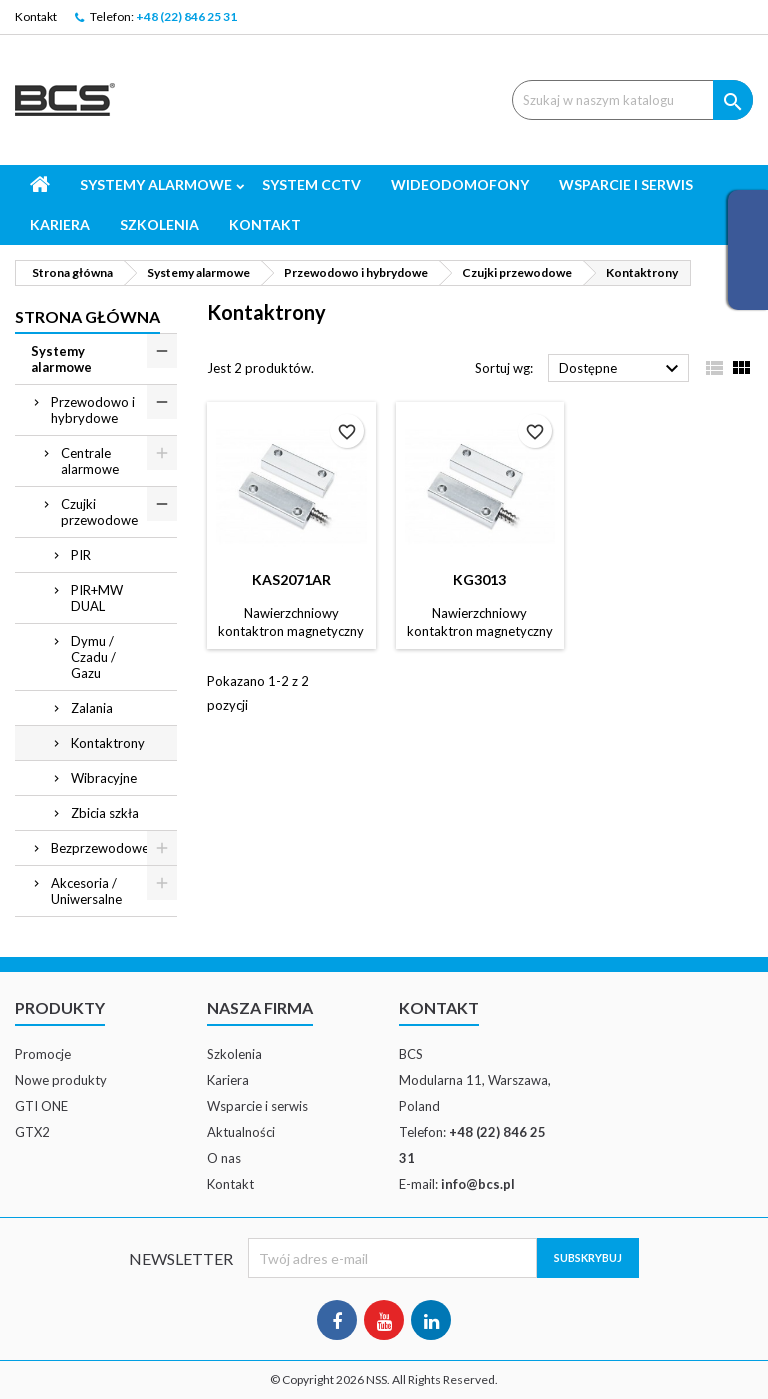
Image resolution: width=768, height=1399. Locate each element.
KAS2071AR (291, 579)
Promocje (43, 1054)
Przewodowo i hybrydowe (93, 410)
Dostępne (621, 369)
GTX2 (32, 1132)
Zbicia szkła (105, 813)
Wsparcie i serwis (626, 184)
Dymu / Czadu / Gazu (93, 657)
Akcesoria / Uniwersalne (86, 891)
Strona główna (87, 316)
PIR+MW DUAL (97, 598)
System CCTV (311, 184)
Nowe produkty (61, 1080)
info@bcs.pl (478, 1184)
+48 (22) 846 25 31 (186, 16)
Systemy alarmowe (156, 184)
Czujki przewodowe (99, 512)
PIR (81, 555)
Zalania (92, 708)
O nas (224, 1158)
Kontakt (36, 16)
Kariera (60, 224)
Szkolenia (159, 224)
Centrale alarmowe (90, 461)
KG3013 (479, 579)
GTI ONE (41, 1106)
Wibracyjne (104, 778)
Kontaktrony (108, 743)
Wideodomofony (460, 184)
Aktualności (241, 1132)
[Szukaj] (632, 100)
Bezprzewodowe (100, 848)
